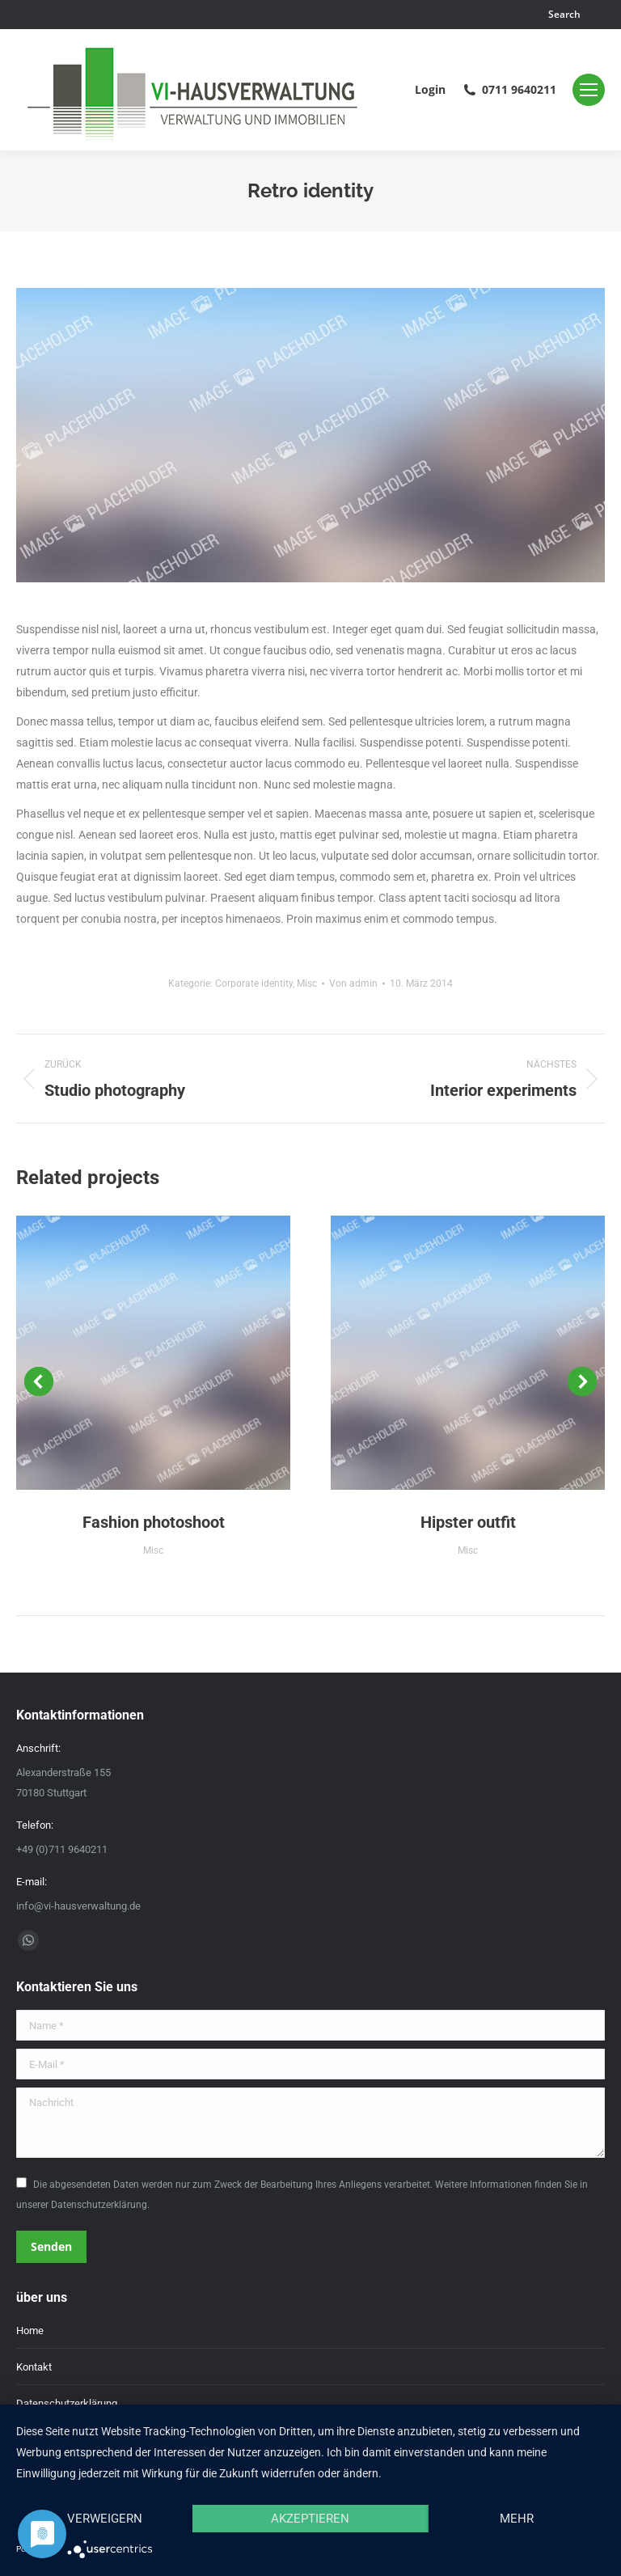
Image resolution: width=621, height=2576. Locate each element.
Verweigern (104, 2518)
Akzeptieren (310, 2518)
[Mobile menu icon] (588, 90)
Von (353, 983)
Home (30, 2330)
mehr (517, 2518)
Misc (307, 983)
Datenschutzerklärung (66, 2403)
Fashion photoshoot (153, 1522)
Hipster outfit (468, 1522)
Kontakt (34, 2367)
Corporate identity (254, 983)
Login (430, 89)
